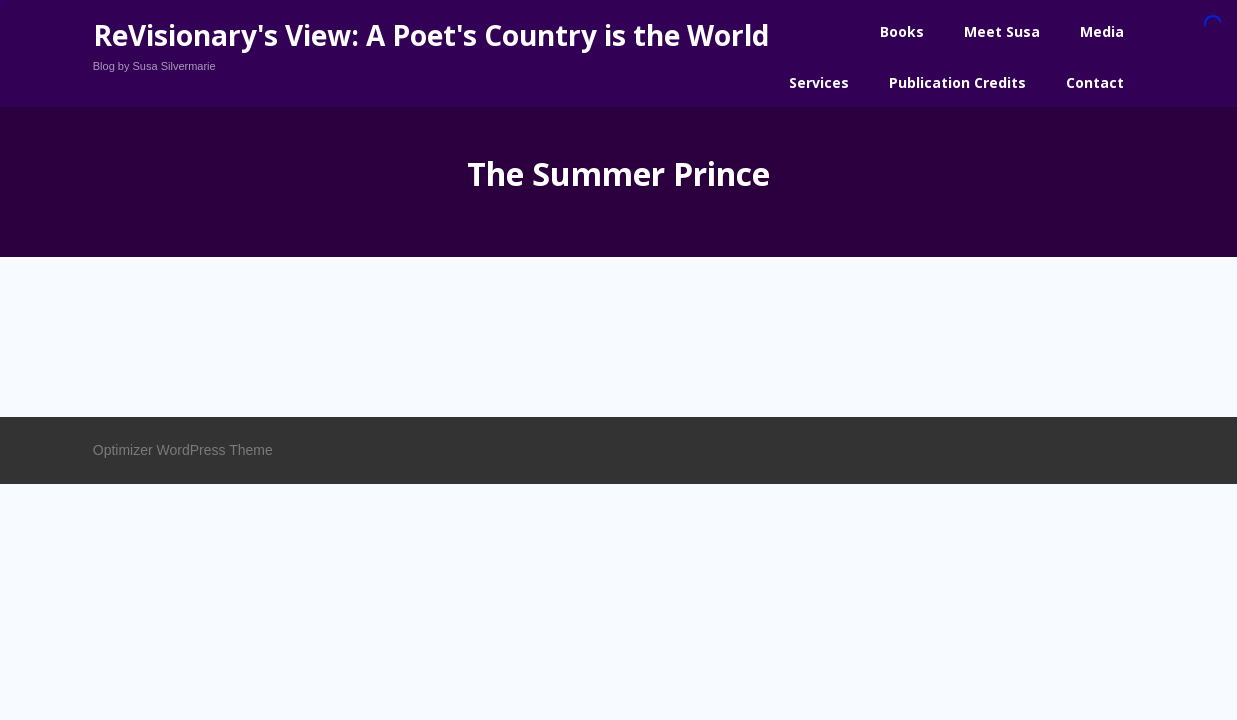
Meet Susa (1002, 31)
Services (819, 82)
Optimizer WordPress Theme (183, 450)
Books (902, 31)
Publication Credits (957, 82)
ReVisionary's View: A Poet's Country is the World (431, 35)
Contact (1095, 82)
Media (1102, 31)
